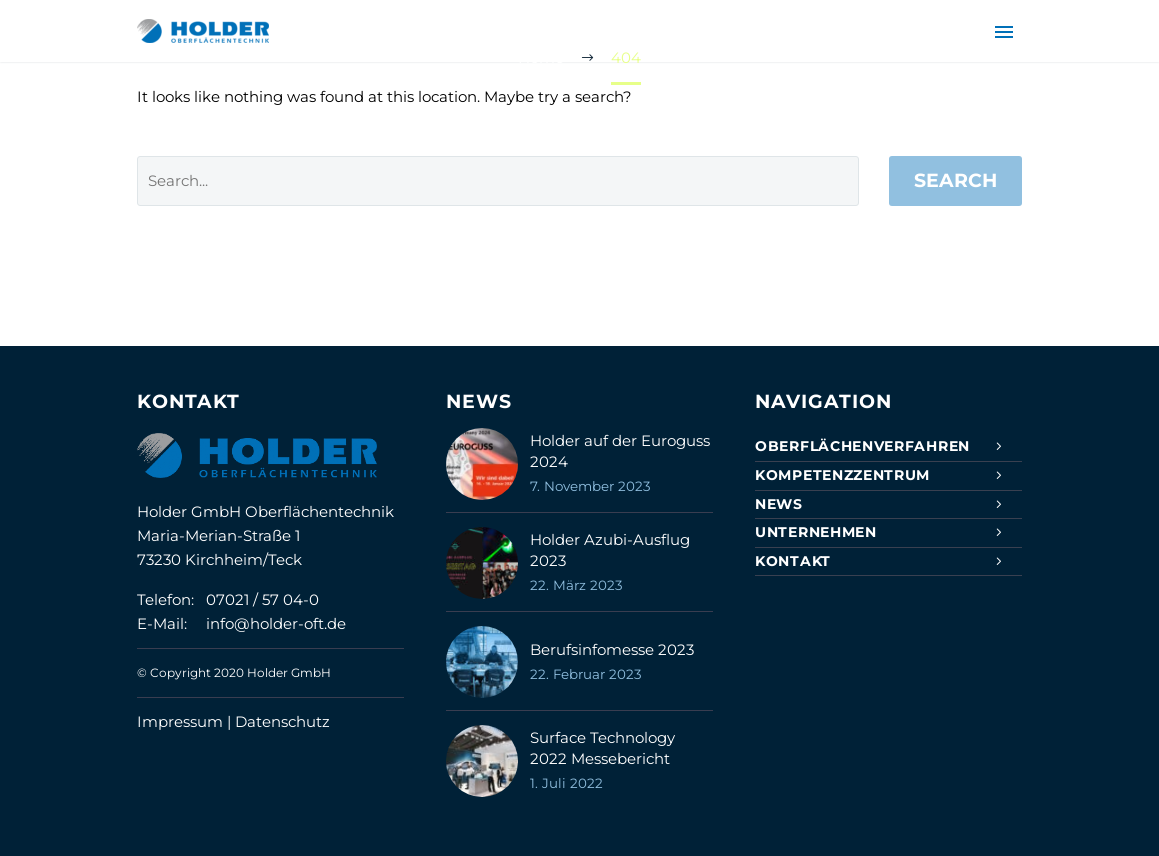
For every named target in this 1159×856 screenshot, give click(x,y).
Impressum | (186, 721)
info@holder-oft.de (276, 623)
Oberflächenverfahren (862, 446)
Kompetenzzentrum (842, 475)
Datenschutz (282, 721)
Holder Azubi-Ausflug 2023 (610, 550)
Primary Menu (1004, 32)
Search (955, 180)
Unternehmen (816, 532)
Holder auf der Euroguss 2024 (620, 451)
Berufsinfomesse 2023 (612, 649)
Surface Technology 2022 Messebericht (602, 748)
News (779, 504)
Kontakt (793, 561)
